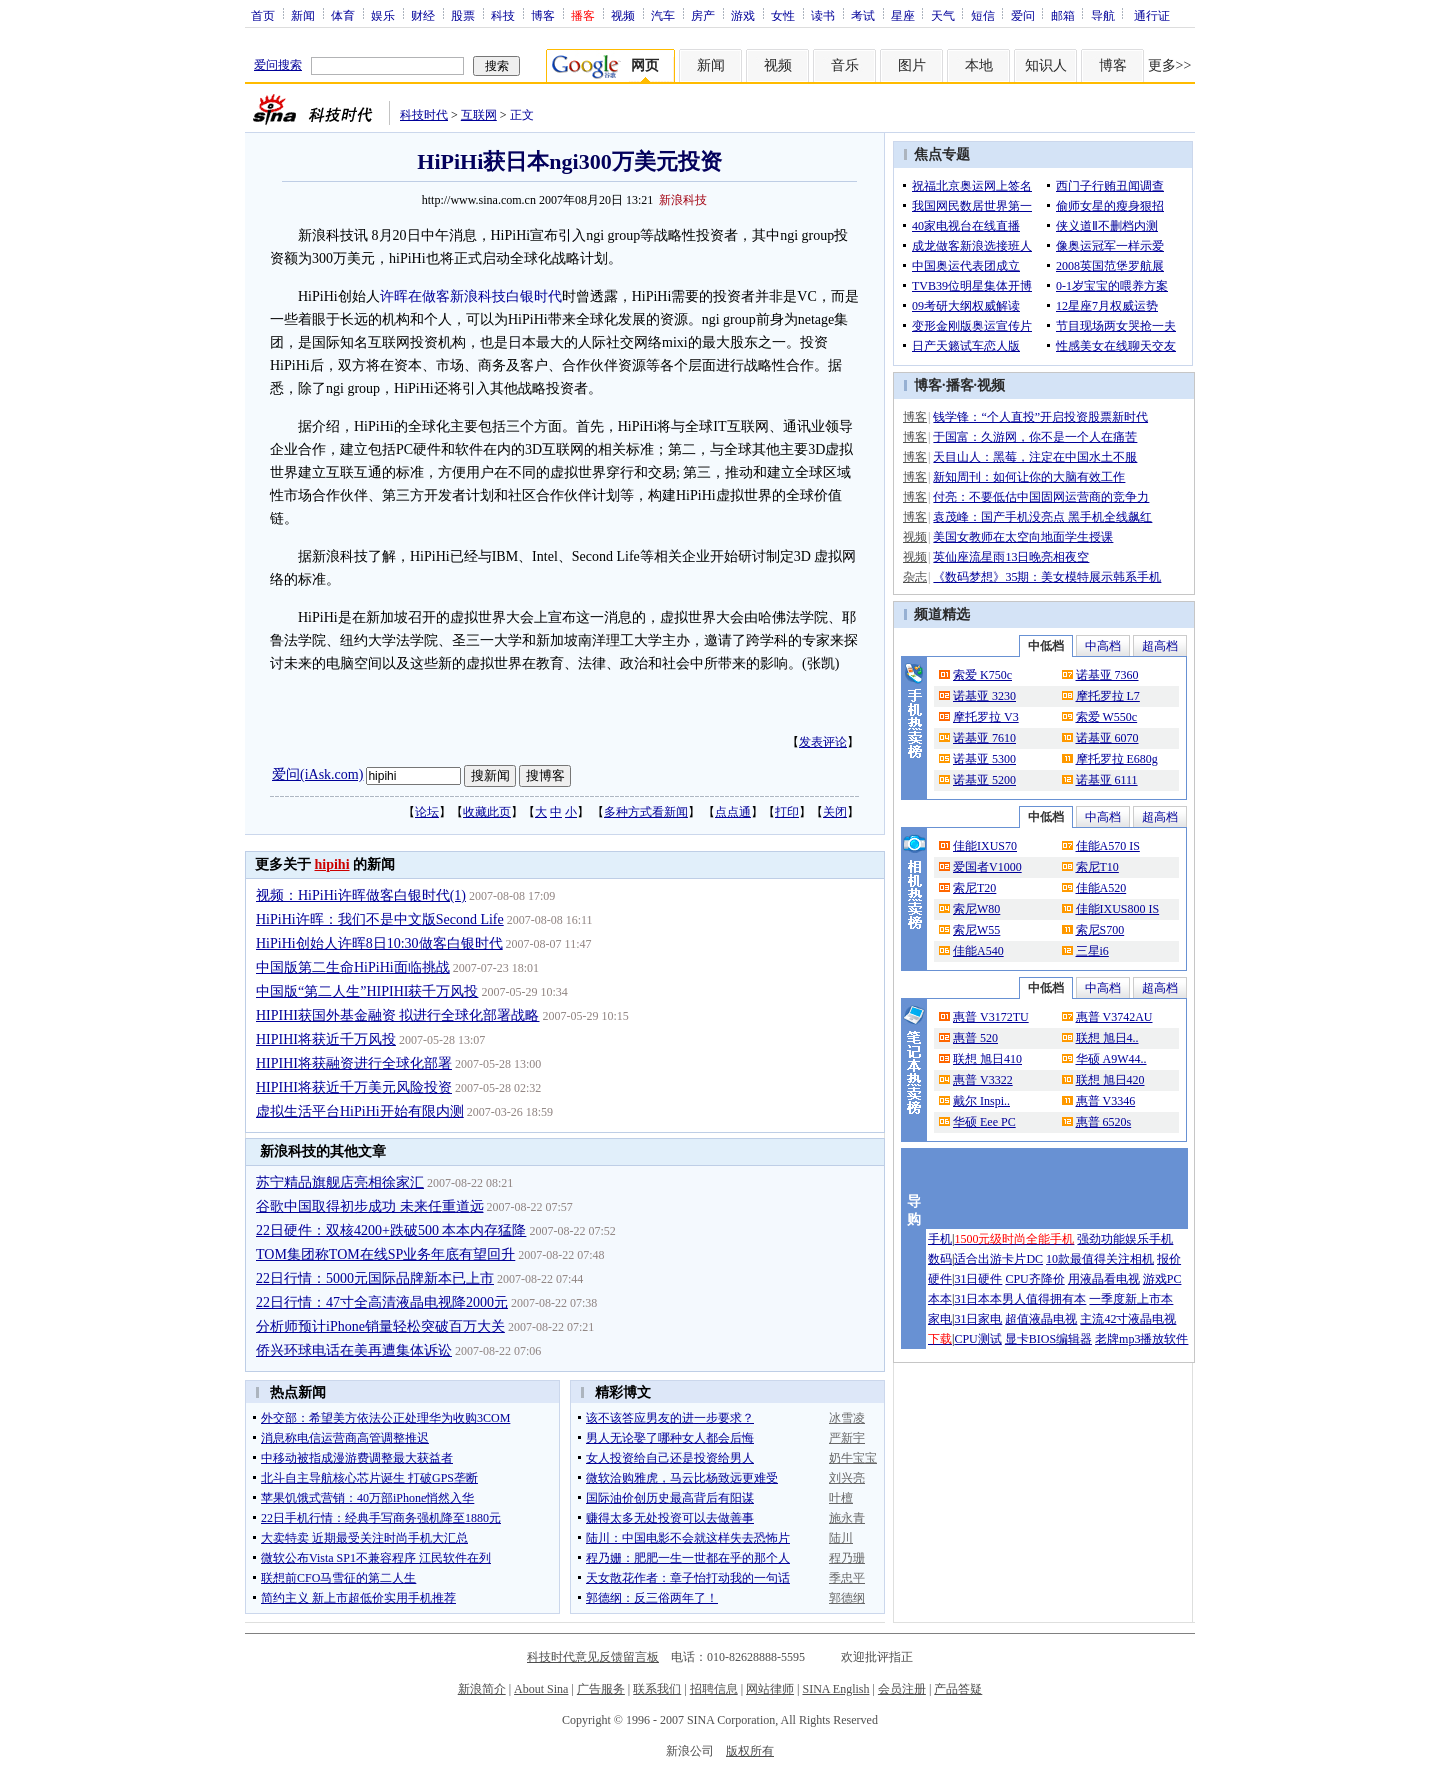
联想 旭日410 (987, 1059)
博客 (543, 15)
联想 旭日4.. (1107, 1038)
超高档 (1160, 646)
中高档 (1103, 646)
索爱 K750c (982, 675)
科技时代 (424, 115)
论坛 (427, 812)
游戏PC (1162, 1279)
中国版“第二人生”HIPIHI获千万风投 (367, 991)
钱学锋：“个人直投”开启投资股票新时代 (1040, 417)
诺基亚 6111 (1107, 780)
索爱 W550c (1107, 717)
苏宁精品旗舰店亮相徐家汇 (340, 1182)
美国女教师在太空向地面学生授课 (1023, 537)
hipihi (332, 864)
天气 (943, 15)
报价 (1169, 1259)
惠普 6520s (1104, 1122)
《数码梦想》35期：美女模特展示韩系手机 (1047, 577)
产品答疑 (958, 1689)
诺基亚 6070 (1107, 738)
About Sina (541, 1689)
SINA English (835, 1689)
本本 (940, 1299)
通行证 (1152, 15)
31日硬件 (978, 1279)
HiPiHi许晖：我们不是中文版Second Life (380, 919)
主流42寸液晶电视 (1128, 1319)
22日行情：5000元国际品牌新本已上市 (375, 1278)
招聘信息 (714, 1689)
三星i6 (1092, 951)
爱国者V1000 (987, 867)
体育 (343, 15)
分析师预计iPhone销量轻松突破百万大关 (380, 1326)
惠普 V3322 (983, 1080)
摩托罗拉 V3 (986, 717)
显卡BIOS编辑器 (1048, 1339)
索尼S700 (1100, 930)
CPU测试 (977, 1339)
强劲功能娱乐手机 (1125, 1239)
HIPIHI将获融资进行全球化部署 (354, 1063)
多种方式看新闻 (646, 812)
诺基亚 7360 (1107, 675)
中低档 (1046, 646)
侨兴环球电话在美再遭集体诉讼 (354, 1350)
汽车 (663, 15)
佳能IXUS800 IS (1118, 909)
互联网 (479, 115)
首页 (263, 15)
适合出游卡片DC (998, 1259)
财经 (423, 15)
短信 (983, 15)
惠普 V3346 (1106, 1101)
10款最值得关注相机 (1100, 1259)
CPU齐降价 (1034, 1279)
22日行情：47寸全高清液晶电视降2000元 (382, 1302)
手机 (940, 1239)
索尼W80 (976, 909)
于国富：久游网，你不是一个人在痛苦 (1035, 437)
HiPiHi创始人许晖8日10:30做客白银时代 (379, 943)
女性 (783, 15)
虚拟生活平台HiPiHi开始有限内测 (360, 1111)
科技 (503, 15)
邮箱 (1063, 15)
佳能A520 (1101, 888)
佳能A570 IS (1108, 846)
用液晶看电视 (1104, 1279)
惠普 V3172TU (991, 1017)
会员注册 (902, 1689)
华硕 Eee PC (984, 1122)
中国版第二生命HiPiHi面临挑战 (353, 967)
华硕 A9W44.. (1111, 1059)
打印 (787, 812)
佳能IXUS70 (985, 846)
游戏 (743, 15)
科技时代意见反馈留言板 (593, 1657)
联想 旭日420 (1110, 1080)
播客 (960, 385)
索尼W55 (976, 930)
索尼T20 (974, 888)
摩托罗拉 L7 (1108, 696)
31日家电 (978, 1319)
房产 (703, 15)
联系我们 (657, 1689)
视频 (623, 15)
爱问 (1023, 15)
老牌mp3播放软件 (1141, 1339)
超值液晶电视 (1041, 1319)
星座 (903, 15)
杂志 (915, 577)
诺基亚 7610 (984, 738)
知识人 (1046, 65)
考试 (863, 15)
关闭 (835, 812)
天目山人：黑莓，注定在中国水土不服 (1035, 457)
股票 (463, 15)
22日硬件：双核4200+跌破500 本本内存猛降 (391, 1230)
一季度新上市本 (1131, 1299)
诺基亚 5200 (984, 780)
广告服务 (601, 1689)
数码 (940, 1259)
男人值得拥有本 (1044, 1299)
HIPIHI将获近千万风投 (326, 1039)
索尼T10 (1097, 867)
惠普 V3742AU (1114, 1017)
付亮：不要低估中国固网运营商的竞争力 (1041, 497)
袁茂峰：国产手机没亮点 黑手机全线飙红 (1042, 517)
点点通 (733, 812)
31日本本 (978, 1299)
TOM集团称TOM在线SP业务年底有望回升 (385, 1254)
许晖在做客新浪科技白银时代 (471, 296)
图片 (912, 65)
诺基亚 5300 (984, 759)
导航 (1103, 15)
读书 (823, 15)
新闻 (303, 15)
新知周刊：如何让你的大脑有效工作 (1029, 477)
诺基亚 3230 (984, 696)
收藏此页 (487, 812)
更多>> (1170, 65)
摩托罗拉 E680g (1117, 759)
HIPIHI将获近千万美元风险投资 (354, 1087)
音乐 (845, 65)
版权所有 (750, 1751)
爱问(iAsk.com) (317, 774)
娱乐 (383, 15)
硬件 (940, 1279)
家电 (940, 1319)
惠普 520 (975, 1038)
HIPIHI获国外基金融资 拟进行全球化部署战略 (398, 1015)
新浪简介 (482, 1689)
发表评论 (823, 742)
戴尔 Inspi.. (981, 1101)
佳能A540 (978, 951)
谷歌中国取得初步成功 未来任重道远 (370, 1206)
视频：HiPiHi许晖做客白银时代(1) (361, 895)
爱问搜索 (278, 65)
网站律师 (770, 1689)
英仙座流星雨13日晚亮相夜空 (1011, 557)
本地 (979, 65)
